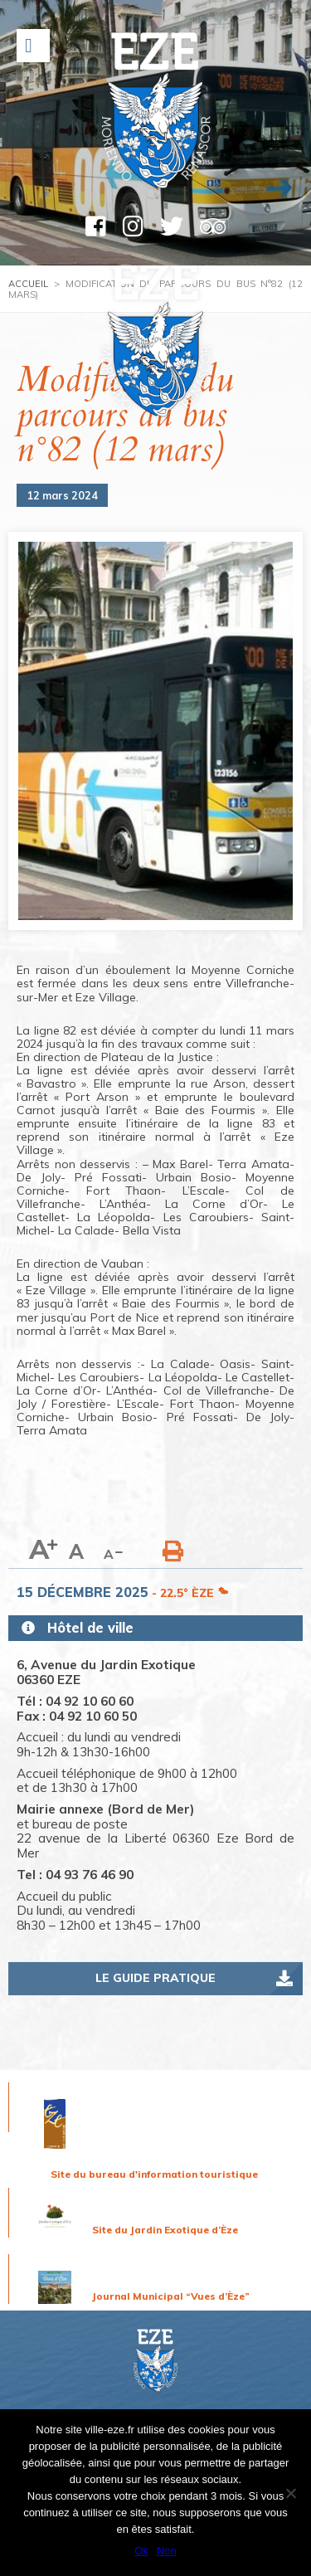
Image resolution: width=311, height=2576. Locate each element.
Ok (141, 2550)
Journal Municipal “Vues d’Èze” (171, 2296)
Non (167, 2550)
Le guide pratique (155, 1977)
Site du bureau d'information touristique (154, 2174)
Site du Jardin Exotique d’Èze (165, 2229)
